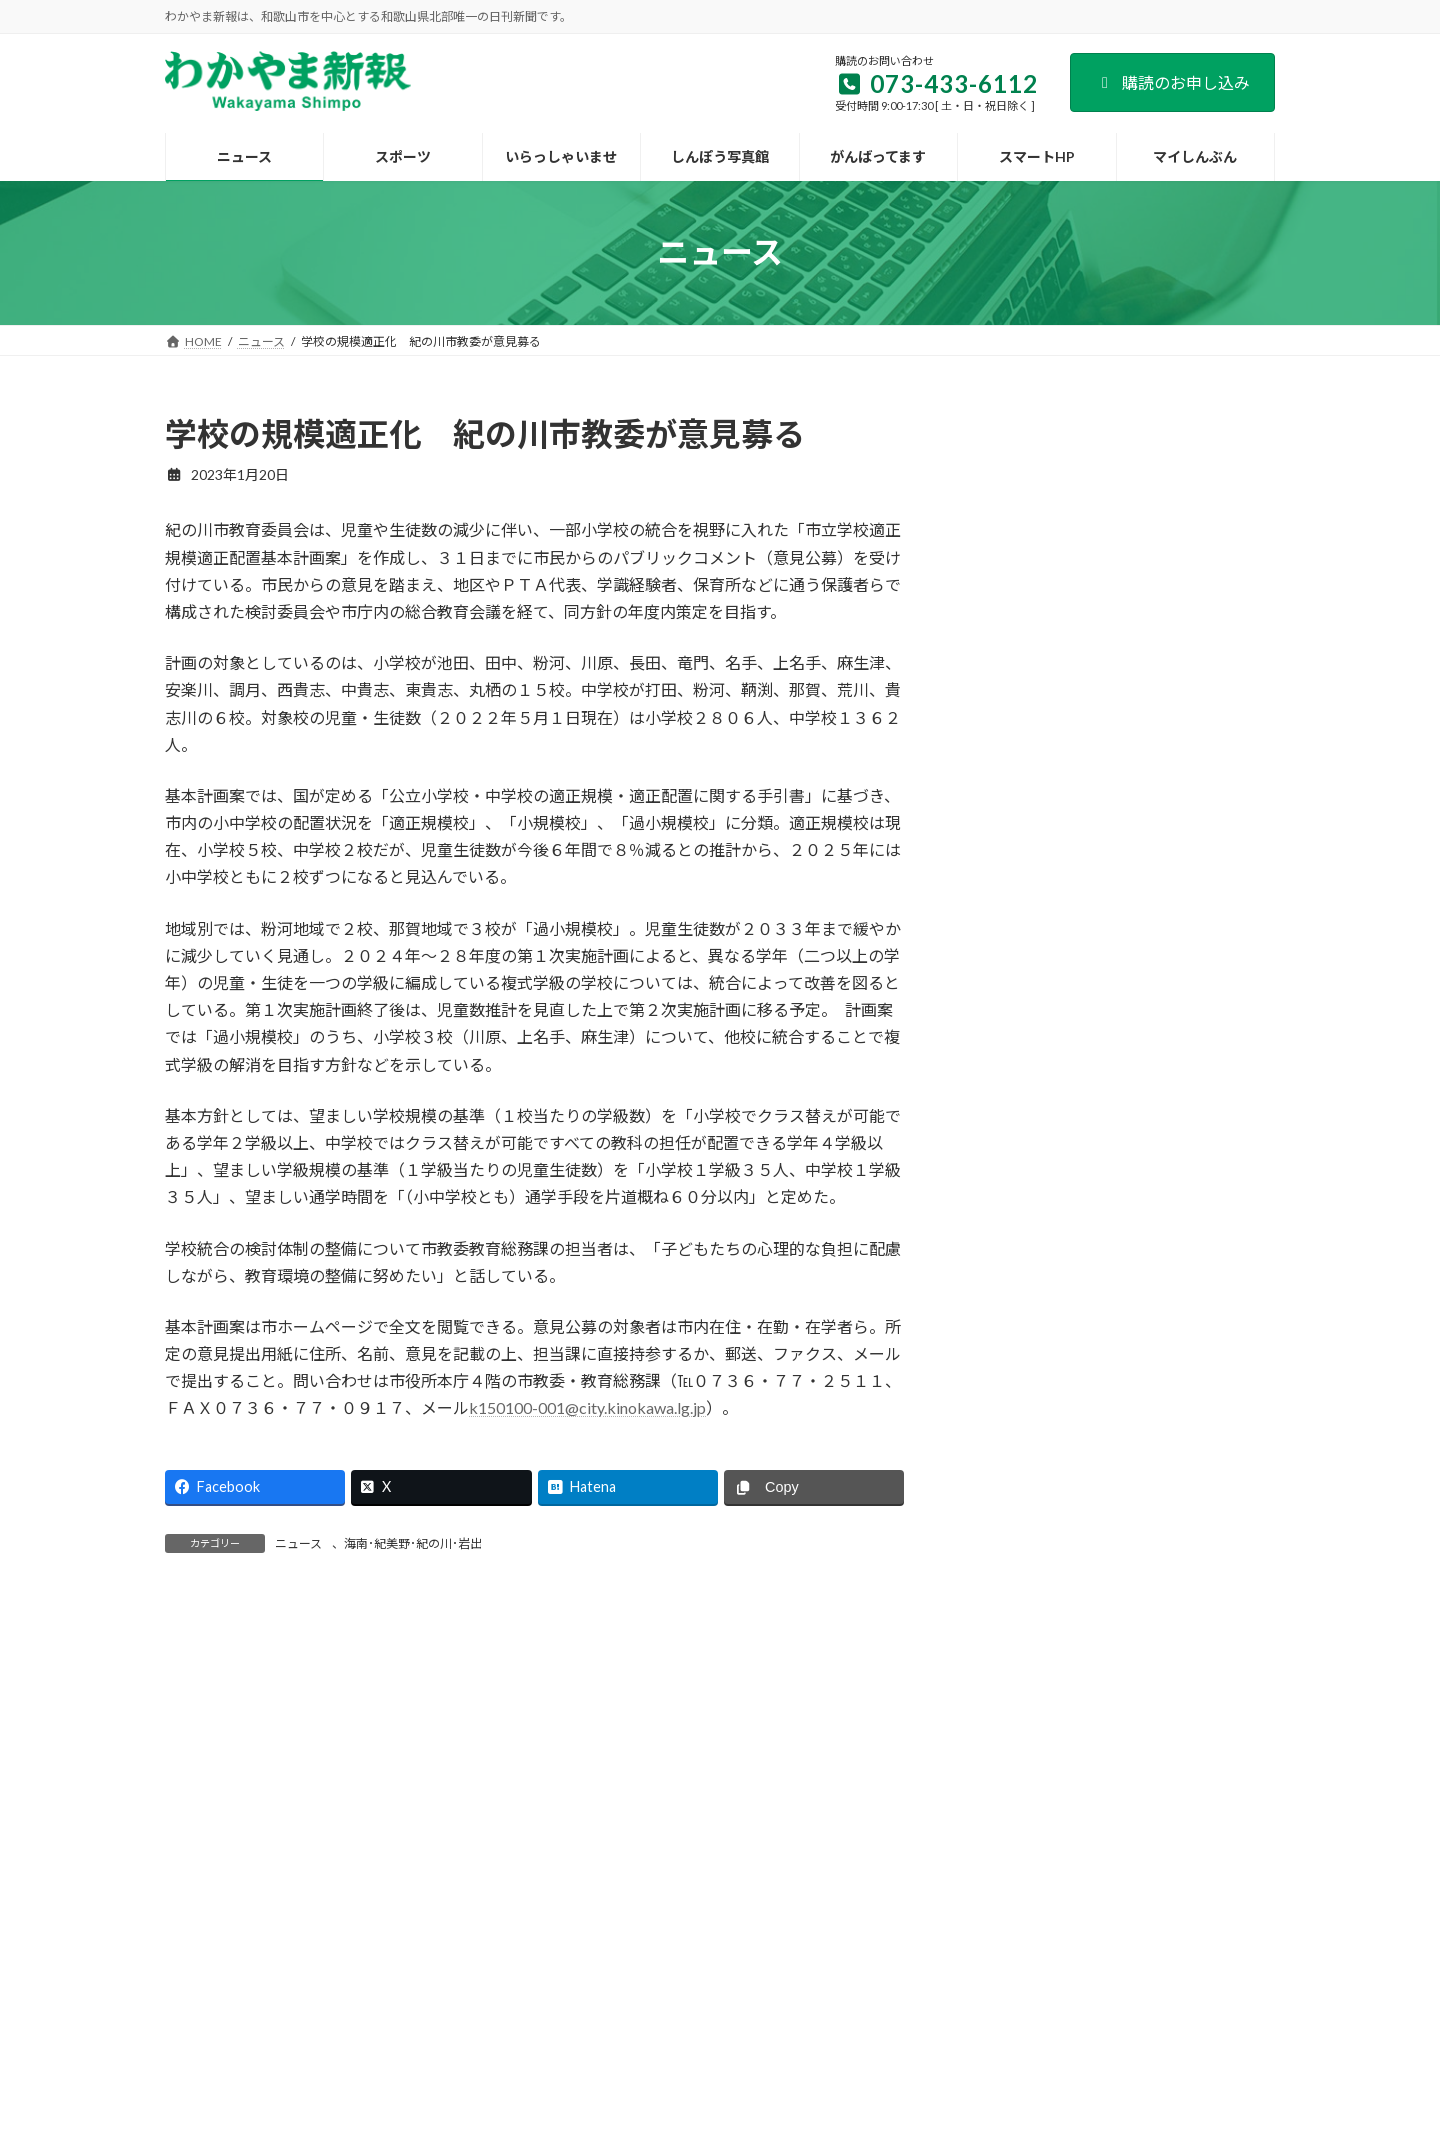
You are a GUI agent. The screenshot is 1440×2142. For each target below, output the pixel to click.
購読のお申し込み (1172, 82)
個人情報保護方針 (966, 1926)
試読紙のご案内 (567, 1926)
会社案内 (351, 1926)
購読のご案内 (450, 1926)
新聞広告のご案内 (696, 1926)
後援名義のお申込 (831, 1926)
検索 (1224, 430)
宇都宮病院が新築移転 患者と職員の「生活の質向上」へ (1183, 1301)
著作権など (1083, 1926)
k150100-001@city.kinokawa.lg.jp (587, 1407)
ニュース (298, 1543)
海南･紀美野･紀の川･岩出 (413, 1543)
